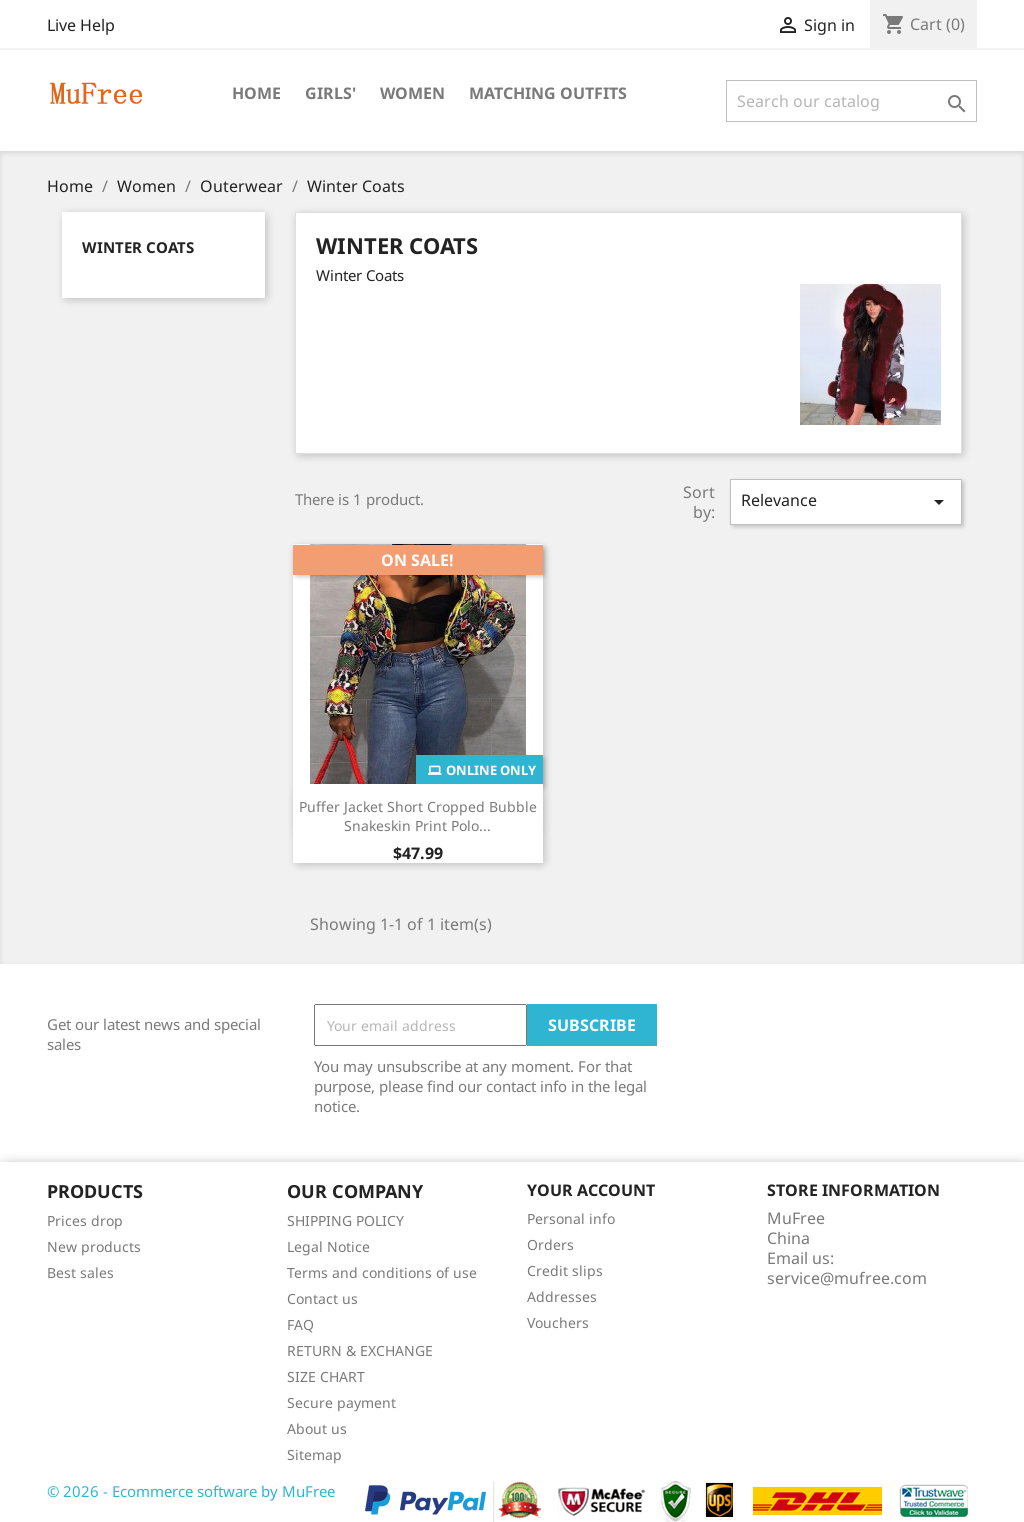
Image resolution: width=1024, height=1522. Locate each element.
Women (412, 93)
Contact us (322, 1298)
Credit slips (565, 1270)
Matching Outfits (548, 93)
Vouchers (558, 1322)
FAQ (300, 1324)
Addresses (562, 1296)
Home (256, 93)
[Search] (851, 101)
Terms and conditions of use (382, 1272)
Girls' (330, 93)
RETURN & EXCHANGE (360, 1350)
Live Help (81, 25)
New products (94, 1246)
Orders (550, 1244)
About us (317, 1428)
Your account (591, 1190)
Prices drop (85, 1220)
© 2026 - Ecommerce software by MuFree (191, 1491)
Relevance (846, 501)
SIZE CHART (326, 1376)
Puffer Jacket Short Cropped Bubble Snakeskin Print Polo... (418, 816)
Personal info (571, 1218)
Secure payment (341, 1402)
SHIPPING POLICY (345, 1220)
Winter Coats (138, 247)
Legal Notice (328, 1246)
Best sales (80, 1272)
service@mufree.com (847, 1278)
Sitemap (314, 1454)
